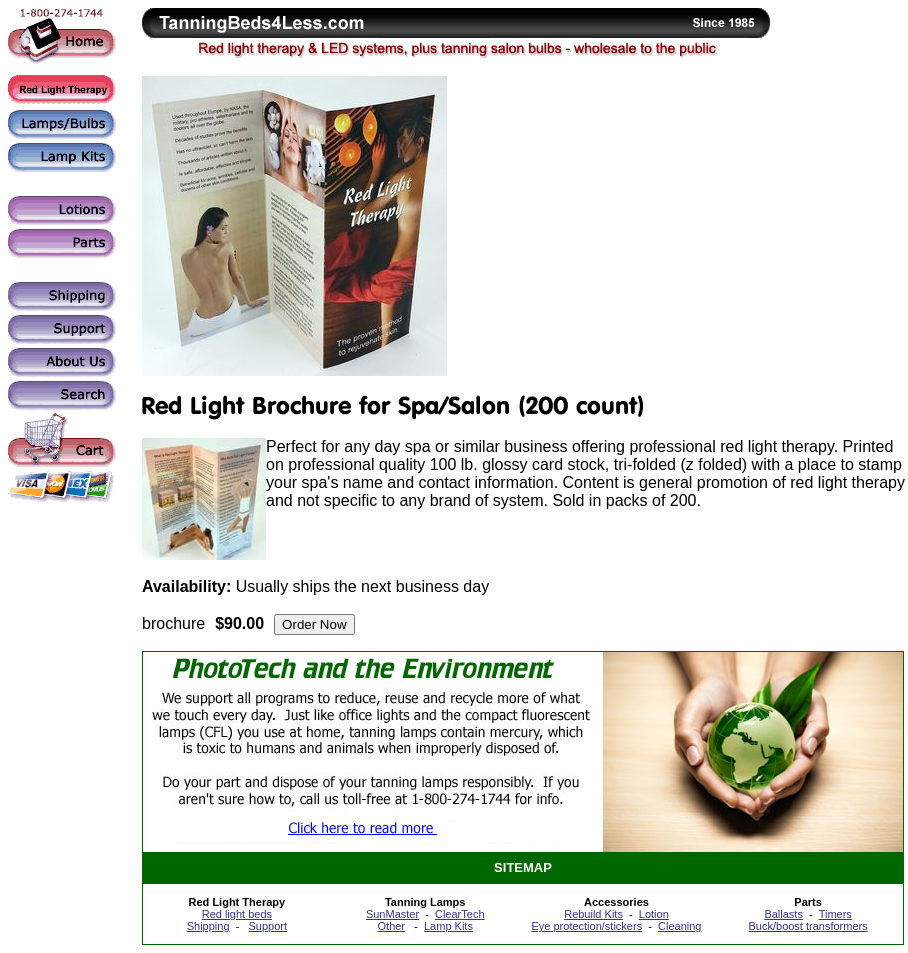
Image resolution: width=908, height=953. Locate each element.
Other (392, 926)
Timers (835, 914)
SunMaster (392, 914)
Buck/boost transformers (808, 926)
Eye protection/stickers (586, 926)
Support (267, 926)
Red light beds (237, 914)
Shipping (208, 926)
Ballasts (783, 914)
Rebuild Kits (593, 914)
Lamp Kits (448, 926)
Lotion (654, 914)
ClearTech (460, 914)
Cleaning (679, 926)
